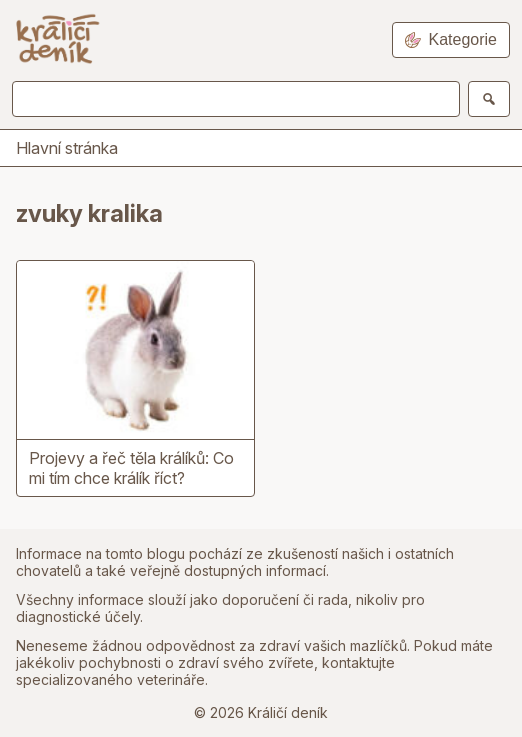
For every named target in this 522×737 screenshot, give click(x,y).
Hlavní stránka (67, 148)
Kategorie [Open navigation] (451, 39)
